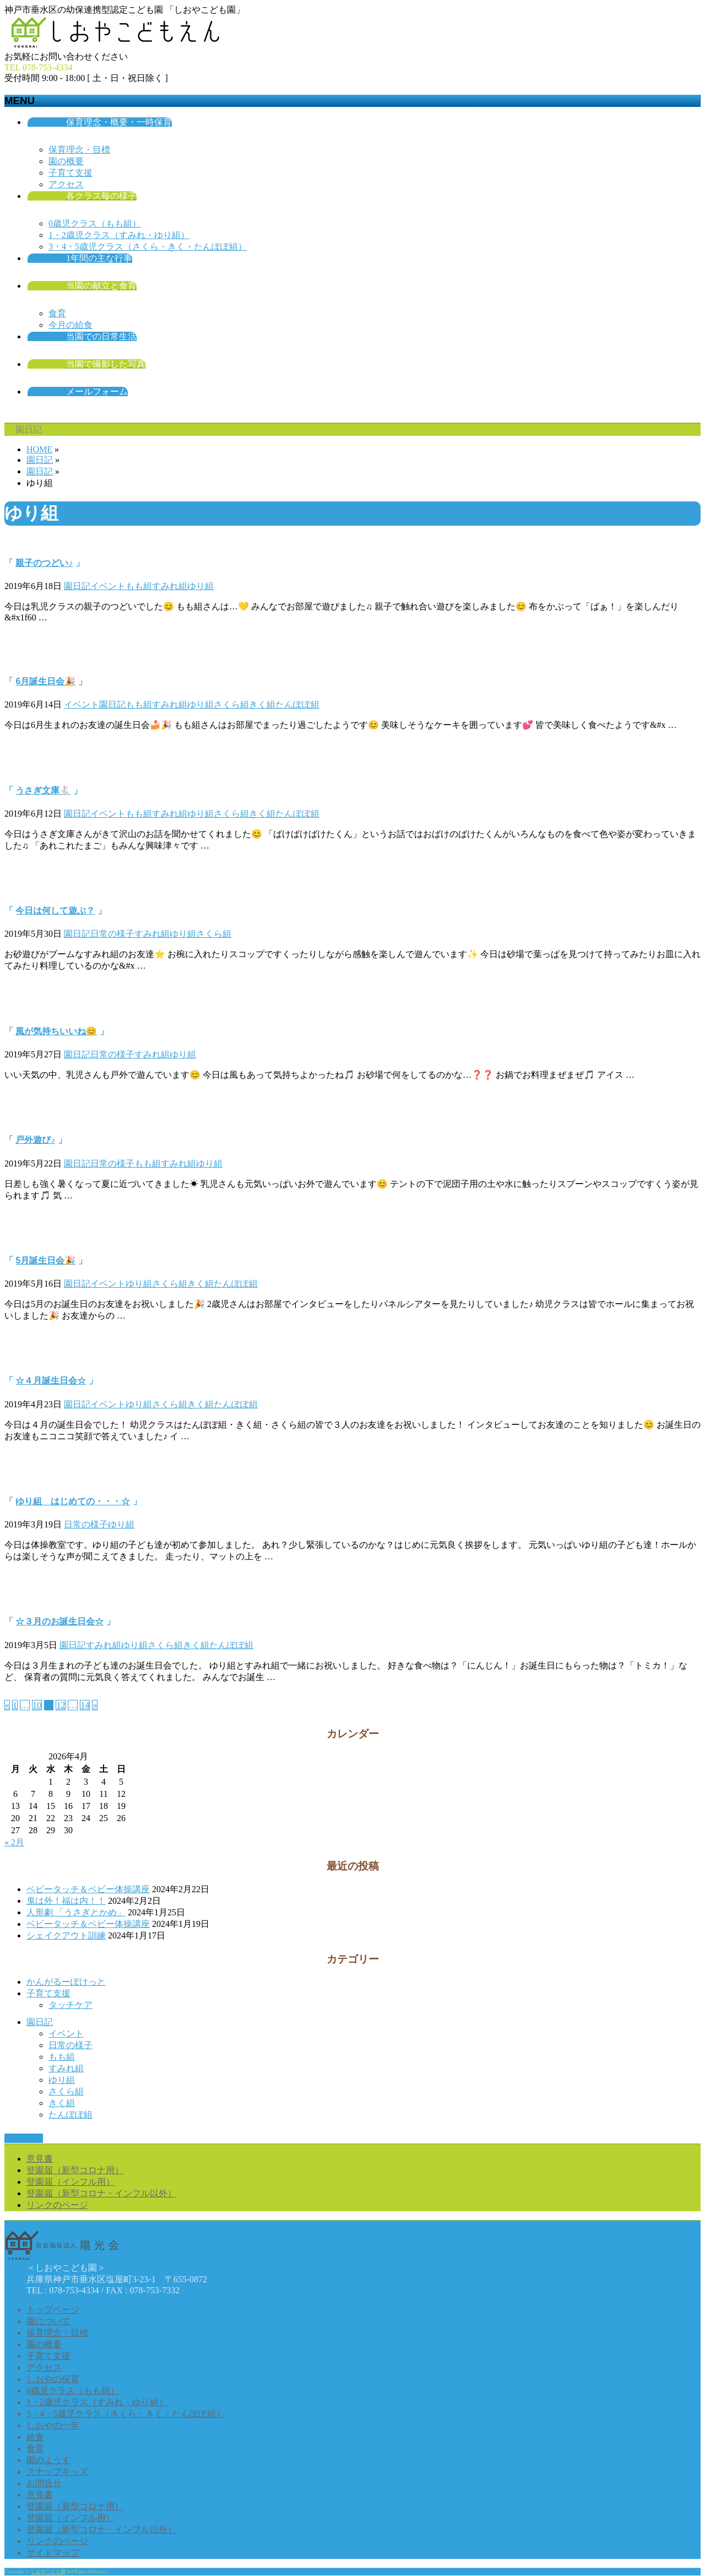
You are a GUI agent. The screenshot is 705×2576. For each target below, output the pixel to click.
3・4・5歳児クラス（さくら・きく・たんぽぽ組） (147, 246)
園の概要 (66, 161)
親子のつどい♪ (44, 563)
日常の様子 (112, 933)
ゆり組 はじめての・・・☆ (72, 1501)
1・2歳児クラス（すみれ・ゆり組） (118, 235)
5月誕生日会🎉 (45, 1260)
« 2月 (14, 1842)
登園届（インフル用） (70, 2181)
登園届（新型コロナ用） (74, 2170)
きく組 (262, 704)
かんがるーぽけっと (66, 1981)
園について (48, 2321)
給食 (35, 2437)
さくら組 (231, 704)
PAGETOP (23, 2138)
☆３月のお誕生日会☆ (59, 1621)
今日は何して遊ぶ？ (55, 910)
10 (36, 1705)
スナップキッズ (57, 2471)
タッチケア (70, 2005)
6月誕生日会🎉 (45, 681)
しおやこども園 (48, 2571)
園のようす (48, 2460)
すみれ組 (169, 586)
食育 (57, 313)
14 (84, 1705)
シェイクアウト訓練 (66, 1935)
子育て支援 (70, 172)
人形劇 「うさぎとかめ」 (76, 1912)
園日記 (77, 586)
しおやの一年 (52, 2425)
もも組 (139, 586)
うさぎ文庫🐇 (42, 790)
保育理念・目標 (79, 149)
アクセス (66, 184)
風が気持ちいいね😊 (56, 1031)
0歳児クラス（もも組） (94, 223)
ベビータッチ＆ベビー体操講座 (88, 1889)
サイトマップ (52, 2552)
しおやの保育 (52, 2379)
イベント (108, 586)
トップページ (52, 2309)
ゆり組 (200, 586)
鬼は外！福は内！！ (66, 1900)
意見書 (39, 2158)
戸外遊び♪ (35, 1139)
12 (60, 1705)
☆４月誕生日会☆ (50, 1380)
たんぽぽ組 (297, 704)
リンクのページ (57, 2205)
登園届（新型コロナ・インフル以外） (101, 2193)
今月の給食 (70, 325)
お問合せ (44, 2483)
